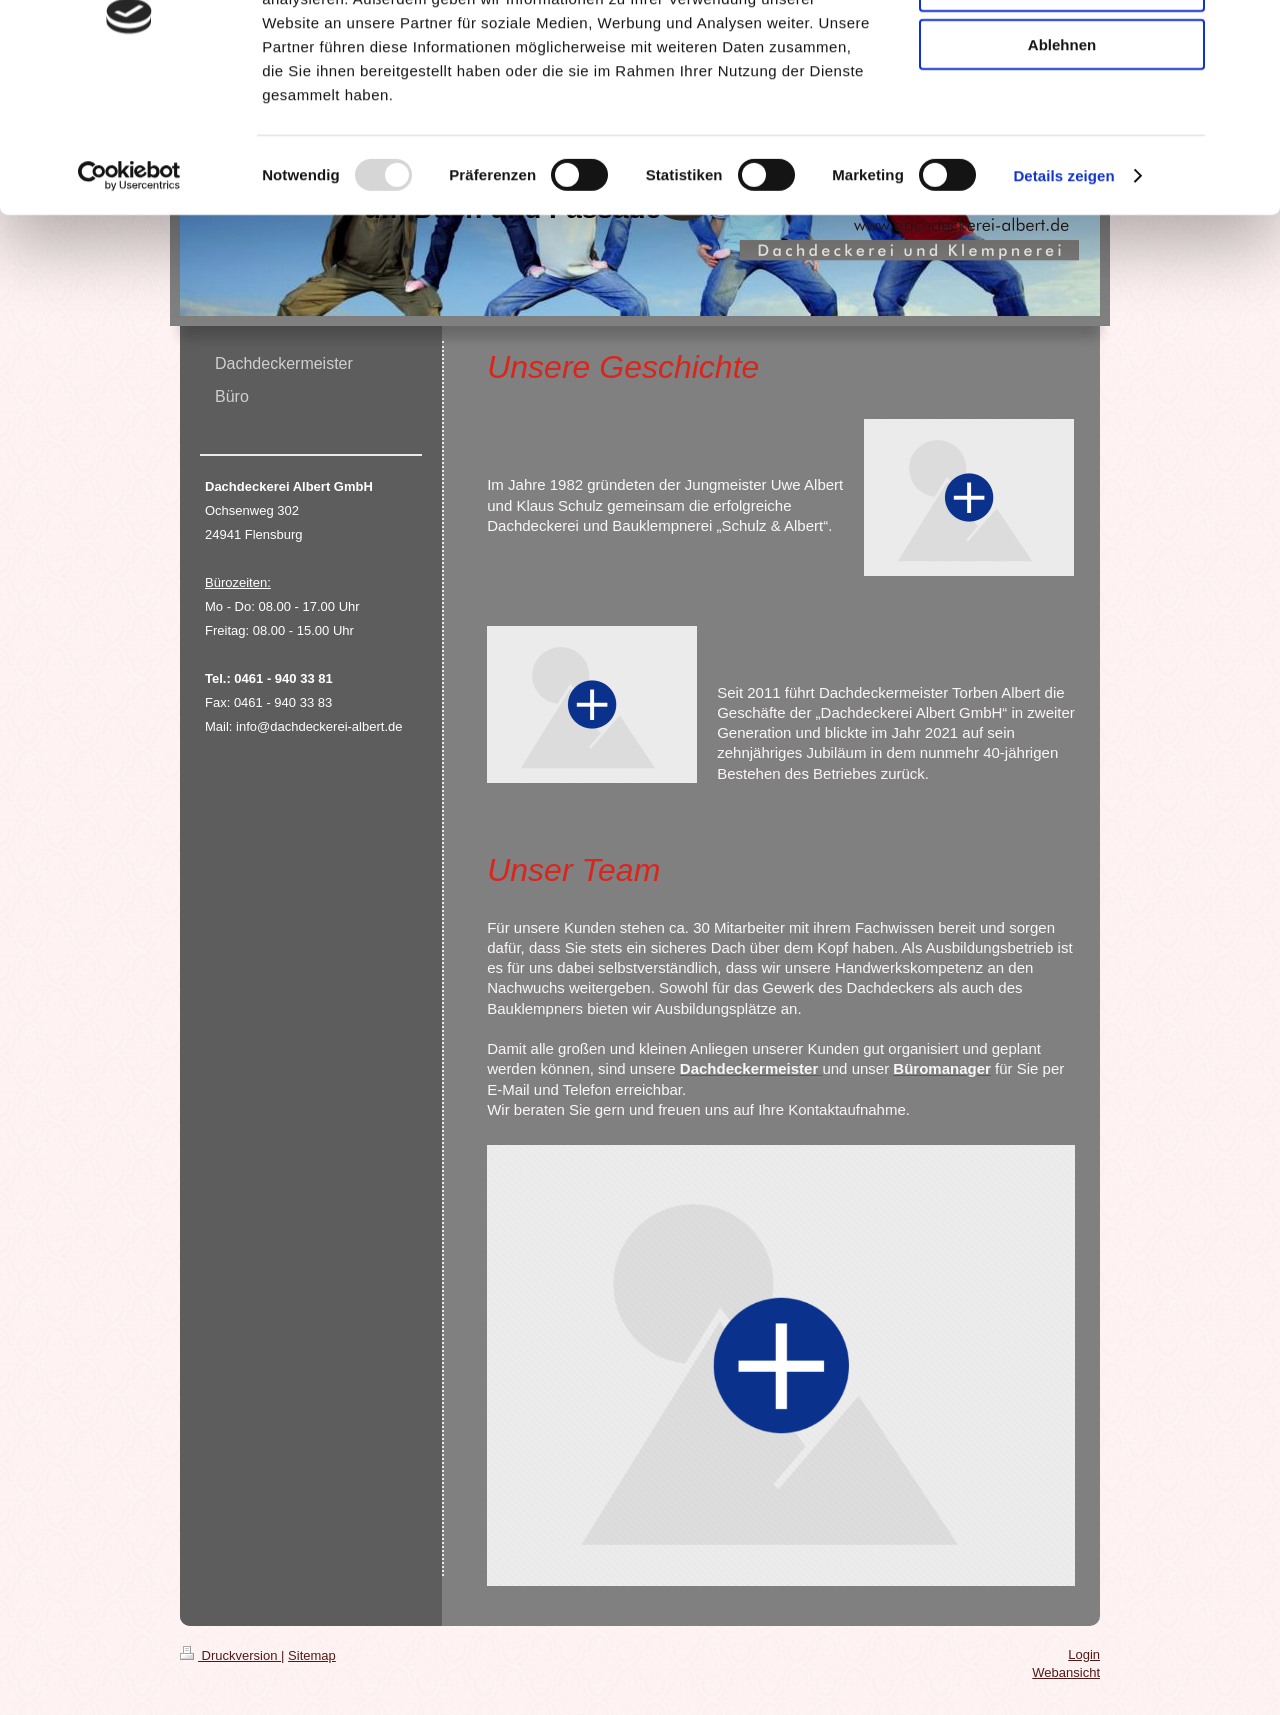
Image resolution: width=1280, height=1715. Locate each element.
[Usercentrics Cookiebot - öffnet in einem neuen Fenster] (129, 298)
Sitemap (312, 1655)
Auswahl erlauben (1062, 108)
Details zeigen (1063, 297)
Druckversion (230, 1655)
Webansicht (1066, 1672)
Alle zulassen (1061, 49)
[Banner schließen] (1249, 31)
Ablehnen (1062, 166)
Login (1084, 1654)
